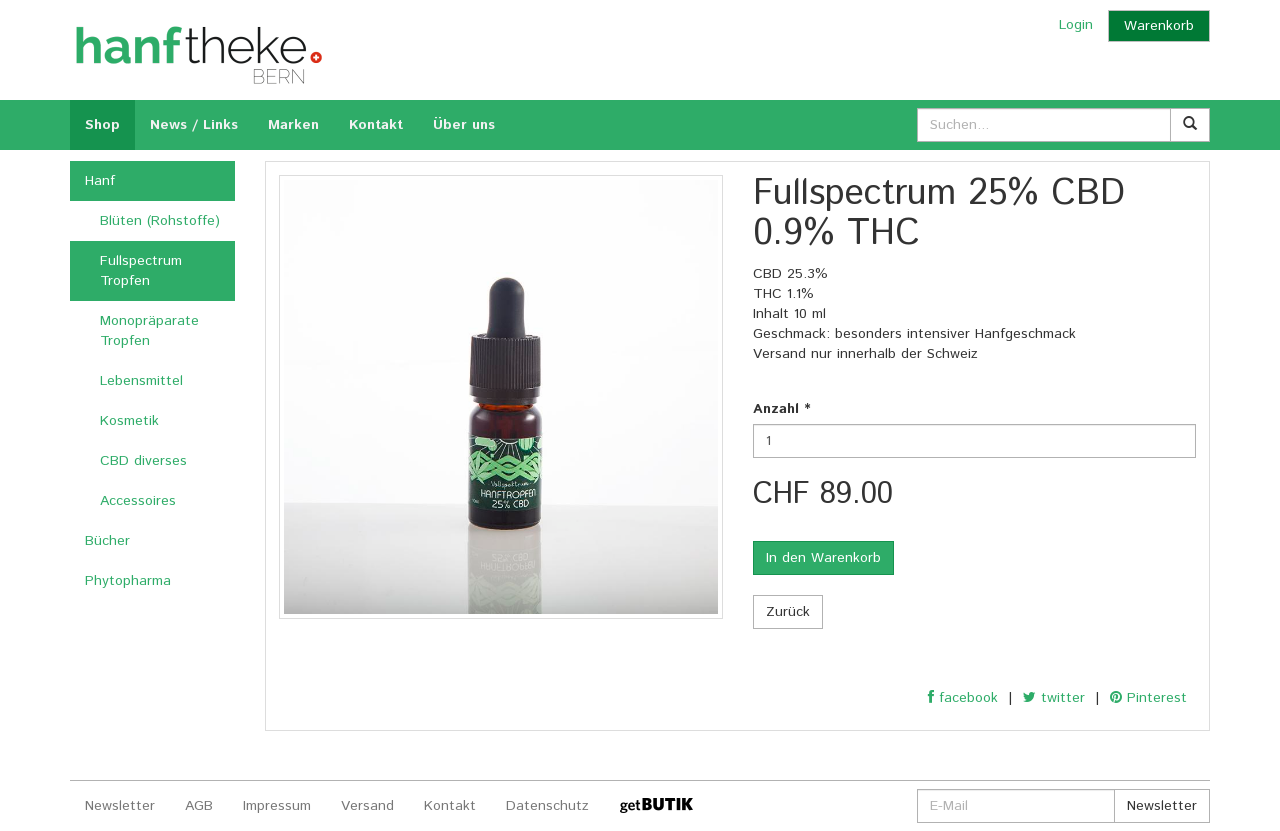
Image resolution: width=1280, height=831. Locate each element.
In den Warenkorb (823, 558)
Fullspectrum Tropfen (141, 271)
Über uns (464, 125)
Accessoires (138, 501)
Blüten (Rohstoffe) (160, 221)
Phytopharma (128, 581)
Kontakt (376, 125)
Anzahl (782, 409)
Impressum (277, 806)
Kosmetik (129, 421)
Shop (102, 125)
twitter (1054, 698)
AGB (199, 806)
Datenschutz (547, 806)
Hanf (100, 181)
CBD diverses (143, 461)
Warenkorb (1159, 26)
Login (1076, 25)
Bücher (107, 541)
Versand (367, 806)
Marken (293, 125)
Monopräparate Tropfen (149, 331)
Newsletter (120, 806)
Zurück (788, 612)
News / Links (194, 125)
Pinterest (1148, 698)
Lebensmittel (141, 381)
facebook (963, 698)
